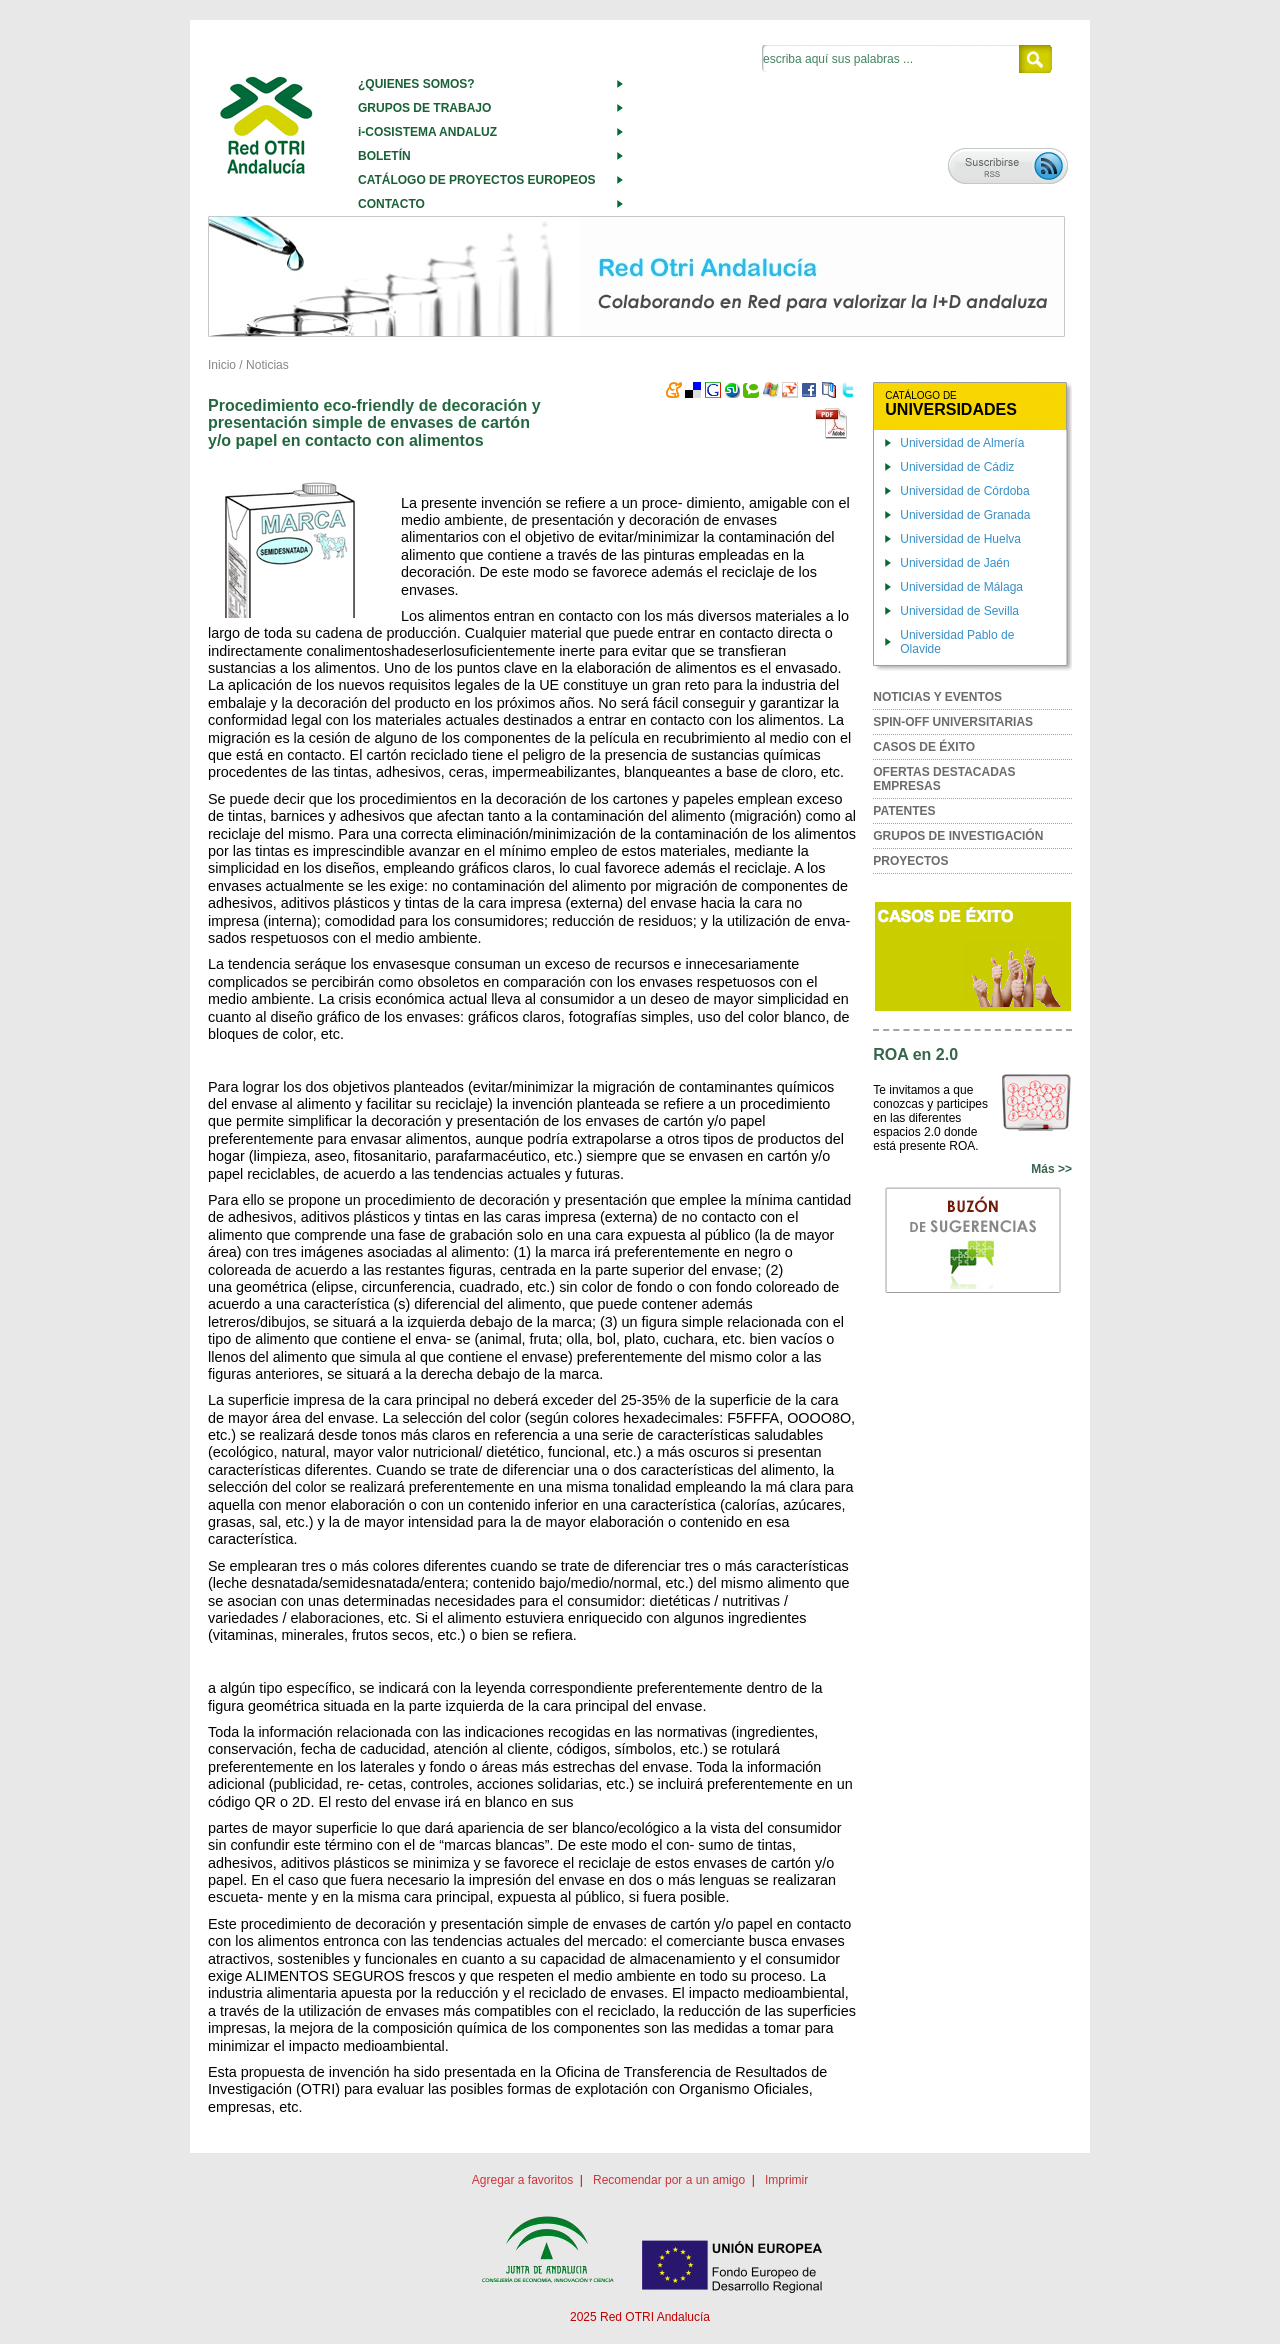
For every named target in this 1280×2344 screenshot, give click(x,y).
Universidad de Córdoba (964, 491)
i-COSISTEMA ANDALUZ (427, 132)
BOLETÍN (384, 156)
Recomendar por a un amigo (669, 2180)
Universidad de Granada (965, 515)
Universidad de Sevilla (959, 611)
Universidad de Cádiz (957, 467)
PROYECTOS (910, 861)
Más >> (1051, 1169)
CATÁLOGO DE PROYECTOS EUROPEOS (477, 180)
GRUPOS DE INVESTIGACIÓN (958, 836)
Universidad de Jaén (954, 563)
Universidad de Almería (962, 443)
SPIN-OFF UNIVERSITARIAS (953, 722)
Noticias (267, 365)
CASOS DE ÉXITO (924, 747)
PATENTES (904, 811)
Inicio (222, 365)
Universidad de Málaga (961, 587)
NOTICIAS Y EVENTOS (937, 697)
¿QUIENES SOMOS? (416, 84)
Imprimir (786, 2180)
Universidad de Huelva (960, 539)
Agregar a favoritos (522, 2180)
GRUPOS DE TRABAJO (424, 108)
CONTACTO (391, 204)
